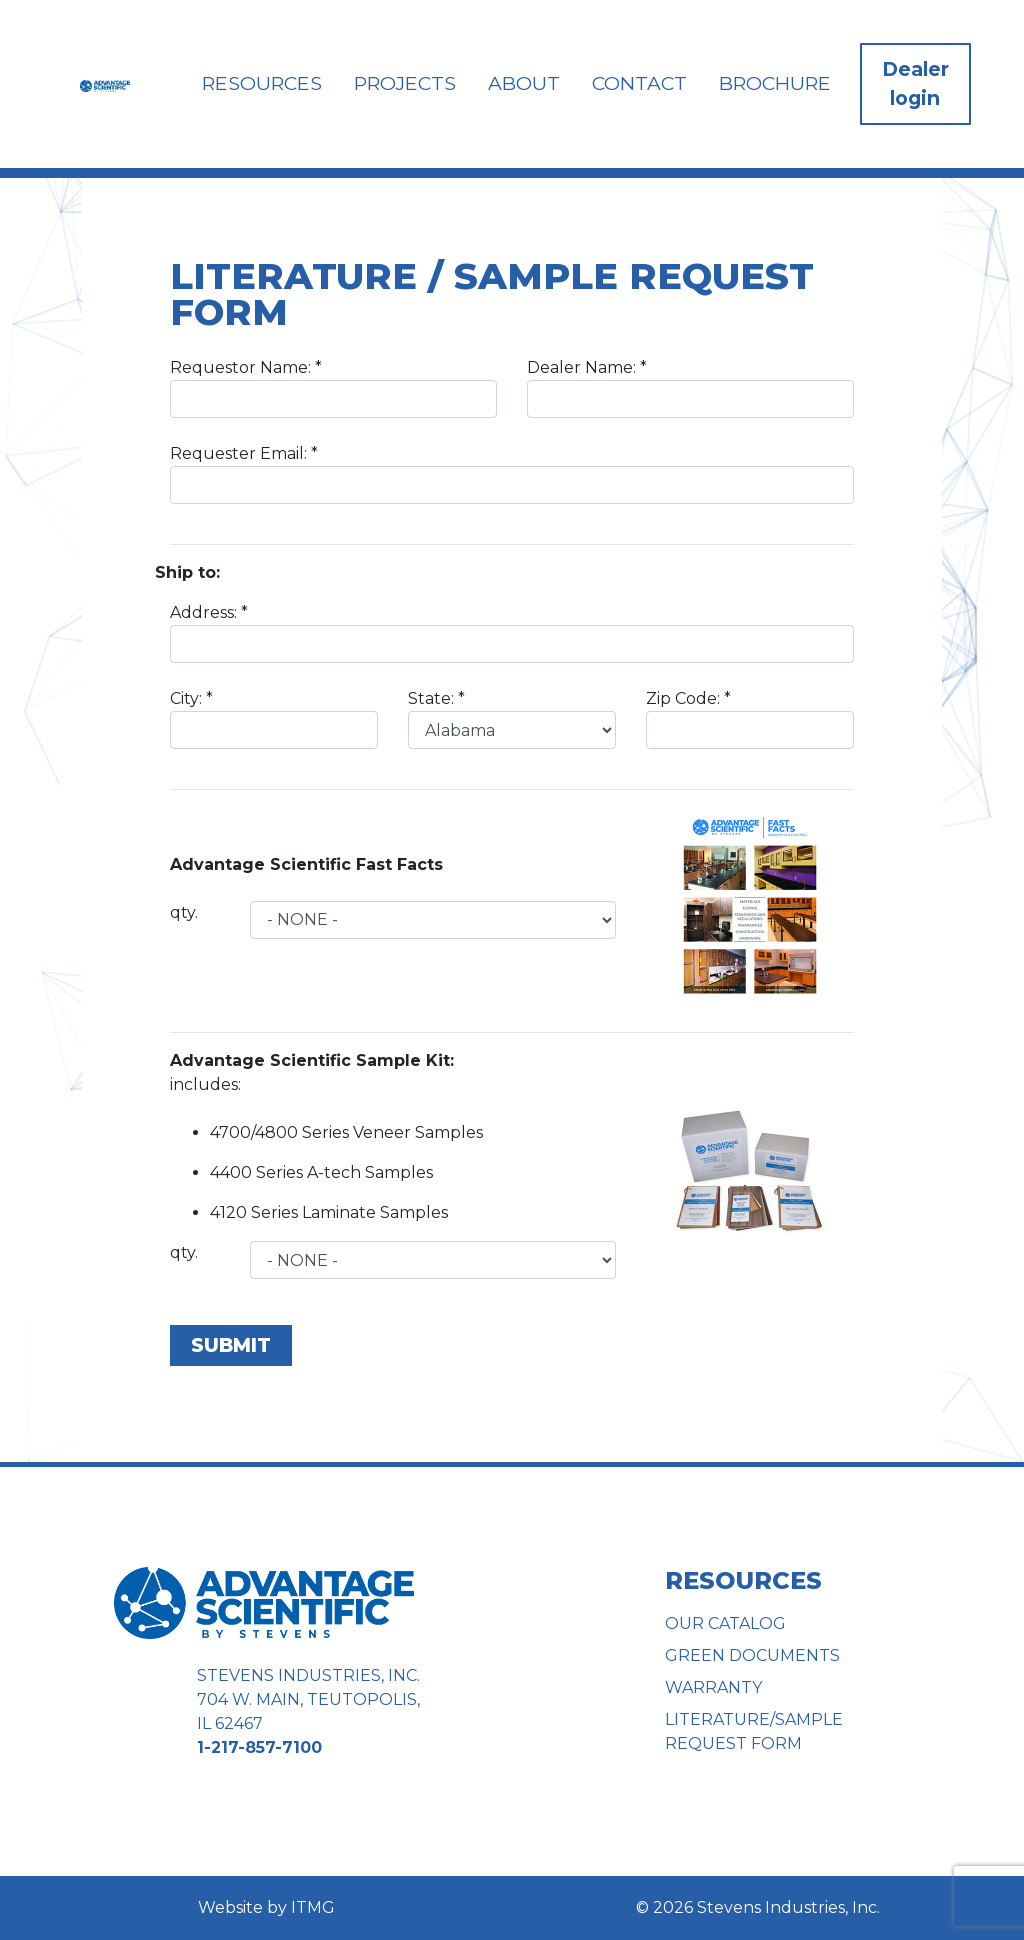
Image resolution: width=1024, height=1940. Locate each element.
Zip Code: (750, 719)
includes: (312, 1072)
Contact (639, 83)
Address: (511, 633)
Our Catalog (725, 1623)
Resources (262, 83)
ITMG (313, 1907)
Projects (405, 83)
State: (512, 719)
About (524, 83)
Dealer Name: (690, 388)
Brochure (775, 83)
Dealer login (915, 83)
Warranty (713, 1687)
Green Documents (752, 1655)
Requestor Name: (333, 388)
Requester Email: (511, 474)
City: (274, 719)
